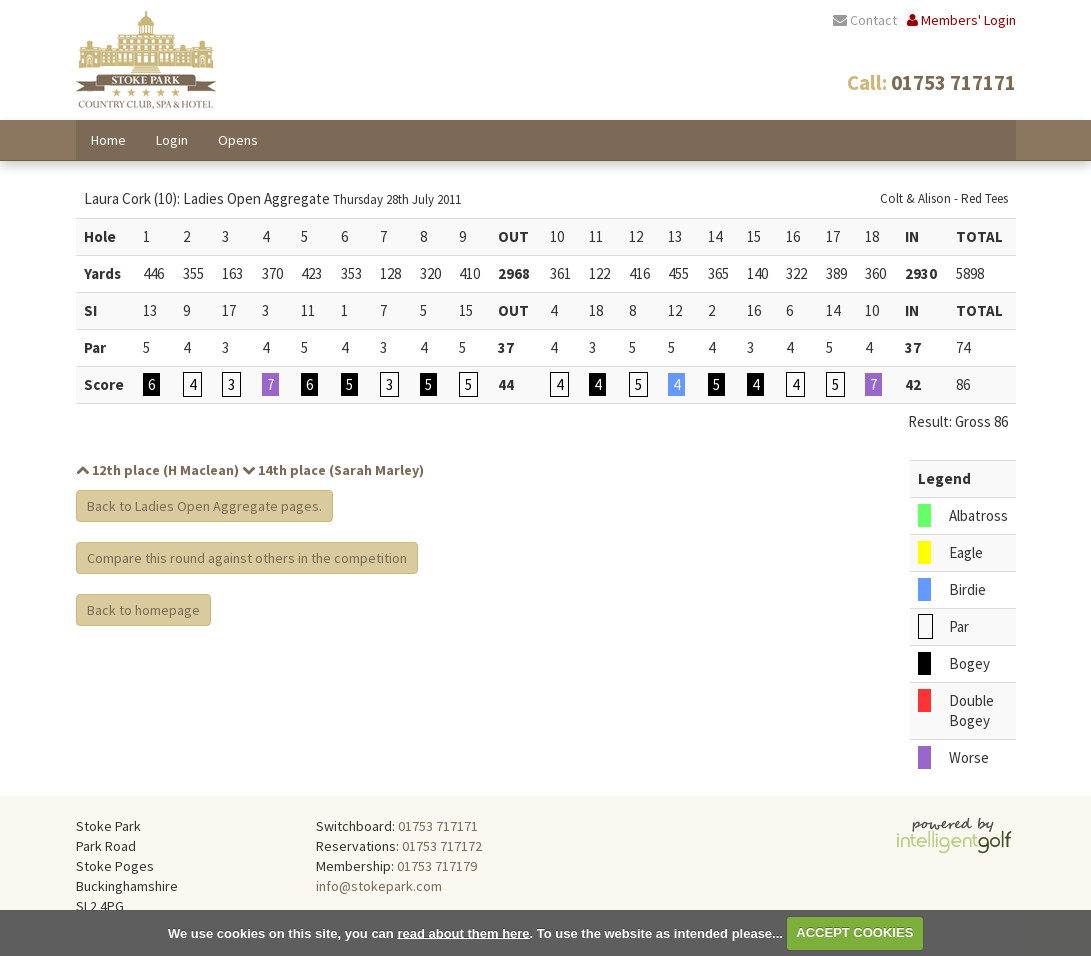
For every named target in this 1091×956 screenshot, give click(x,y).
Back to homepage (143, 610)
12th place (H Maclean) (157, 470)
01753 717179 (437, 866)
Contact (865, 20)
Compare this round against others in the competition (247, 558)
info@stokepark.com (379, 886)
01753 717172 (442, 846)
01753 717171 (438, 826)
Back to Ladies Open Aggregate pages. (204, 506)
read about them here (463, 932)
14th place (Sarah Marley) (333, 470)
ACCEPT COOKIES (854, 932)
